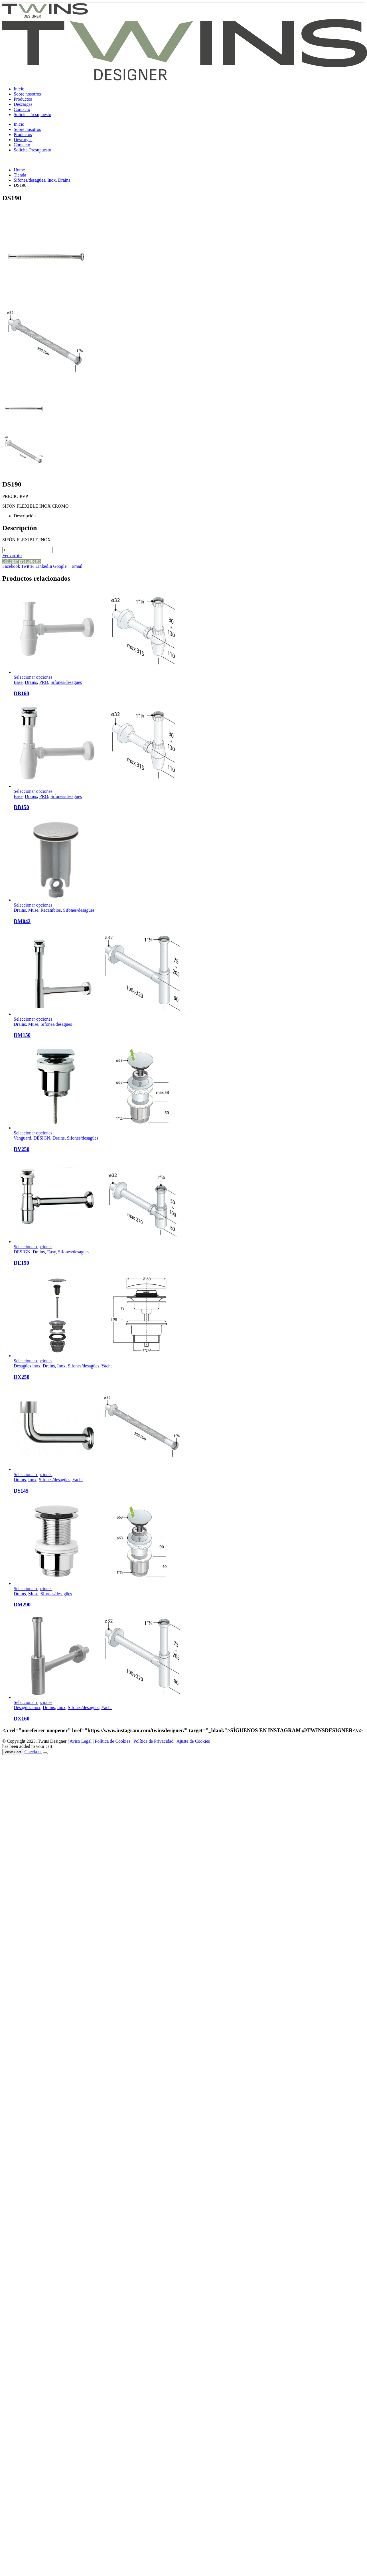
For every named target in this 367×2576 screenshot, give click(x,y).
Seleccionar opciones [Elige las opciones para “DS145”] (33, 1474)
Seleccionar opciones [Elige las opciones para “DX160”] (33, 1702)
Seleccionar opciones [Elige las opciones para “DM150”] (33, 1019)
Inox (61, 1365)
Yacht (106, 1365)
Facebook (11, 566)
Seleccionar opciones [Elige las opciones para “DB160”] (33, 677)
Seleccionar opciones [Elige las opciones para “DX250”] (33, 1360)
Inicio (19, 88)
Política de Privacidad (153, 1741)
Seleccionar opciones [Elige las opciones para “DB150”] (33, 791)
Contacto (22, 109)
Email (77, 566)
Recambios (50, 910)
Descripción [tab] (25, 515)
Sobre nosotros (27, 94)
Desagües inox (27, 1365)
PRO (43, 682)
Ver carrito (12, 555)
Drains (31, 682)
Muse (33, 910)
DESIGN (41, 1138)
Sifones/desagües (66, 682)
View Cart (13, 1752)
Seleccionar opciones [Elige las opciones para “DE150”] (33, 1246)
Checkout (33, 1751)
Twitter (27, 566)
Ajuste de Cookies (193, 1741)
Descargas (23, 104)
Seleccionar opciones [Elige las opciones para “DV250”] (33, 1132)
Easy (51, 1251)
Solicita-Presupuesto (32, 114)
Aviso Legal (81, 1741)
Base (18, 682)
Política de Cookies (112, 1741)
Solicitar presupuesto (21, 561)
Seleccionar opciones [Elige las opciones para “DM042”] (33, 905)
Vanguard (22, 1138)
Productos (23, 99)
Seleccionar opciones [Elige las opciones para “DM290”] (33, 1588)
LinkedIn (43, 566)
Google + (61, 566)
